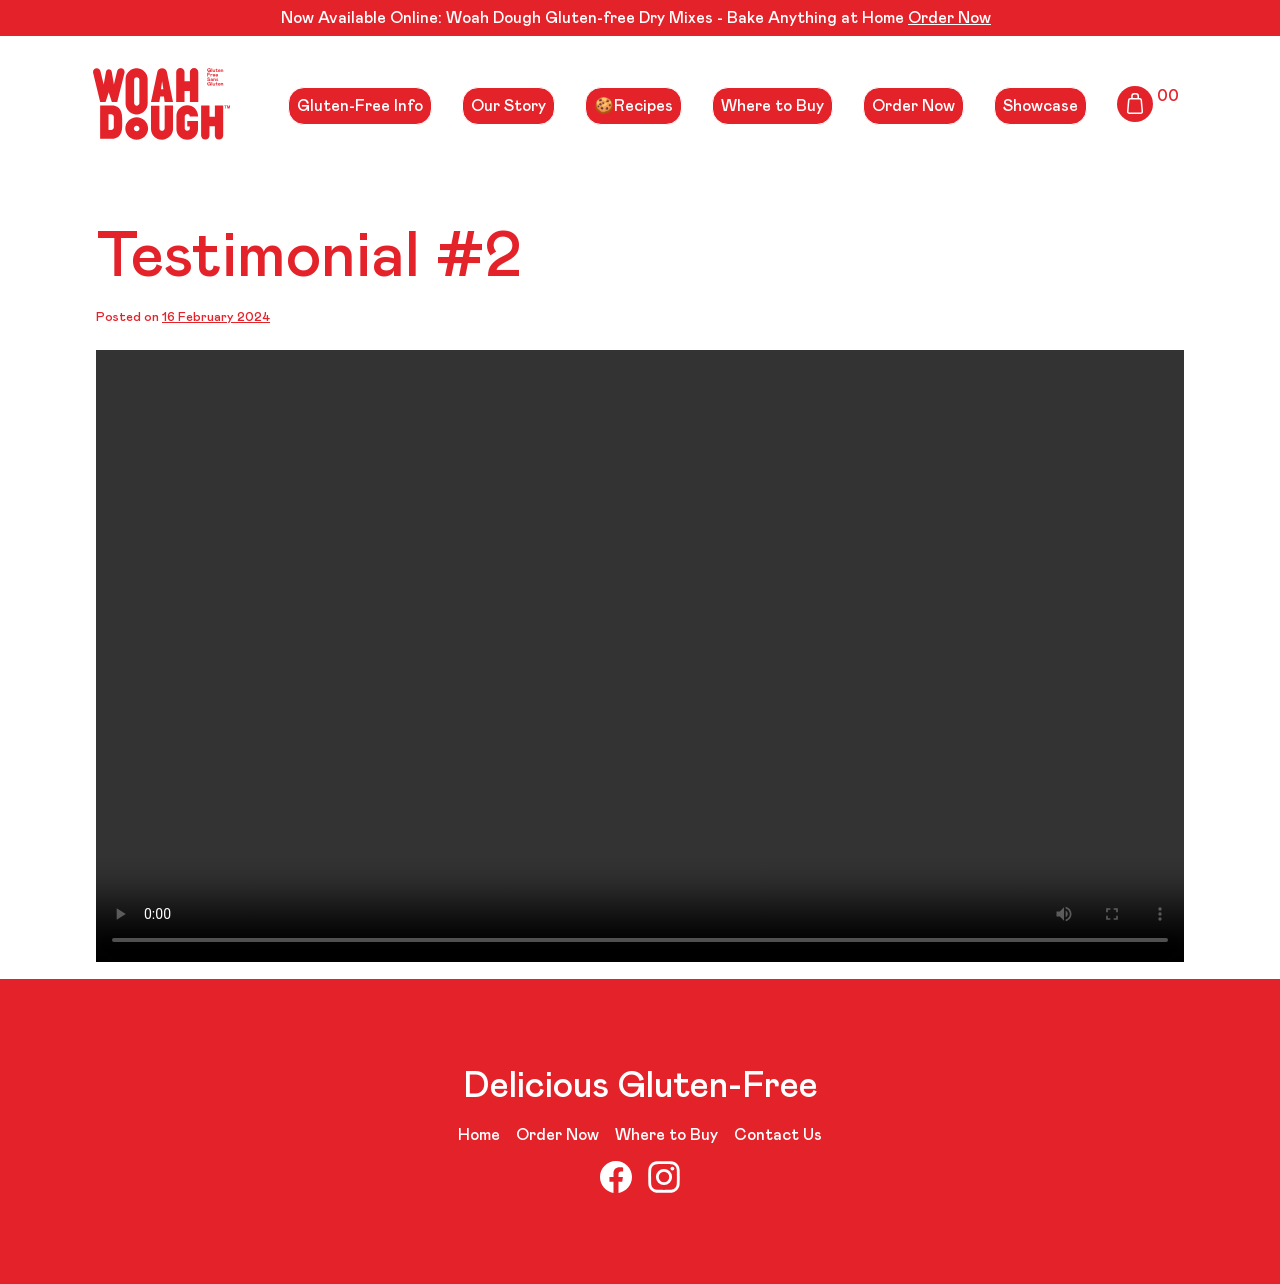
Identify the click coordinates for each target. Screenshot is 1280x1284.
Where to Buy (772, 106)
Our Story (508, 106)
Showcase (1040, 106)
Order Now (949, 18)
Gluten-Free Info (360, 106)
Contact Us (778, 1135)
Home (479, 1135)
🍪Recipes (633, 106)
